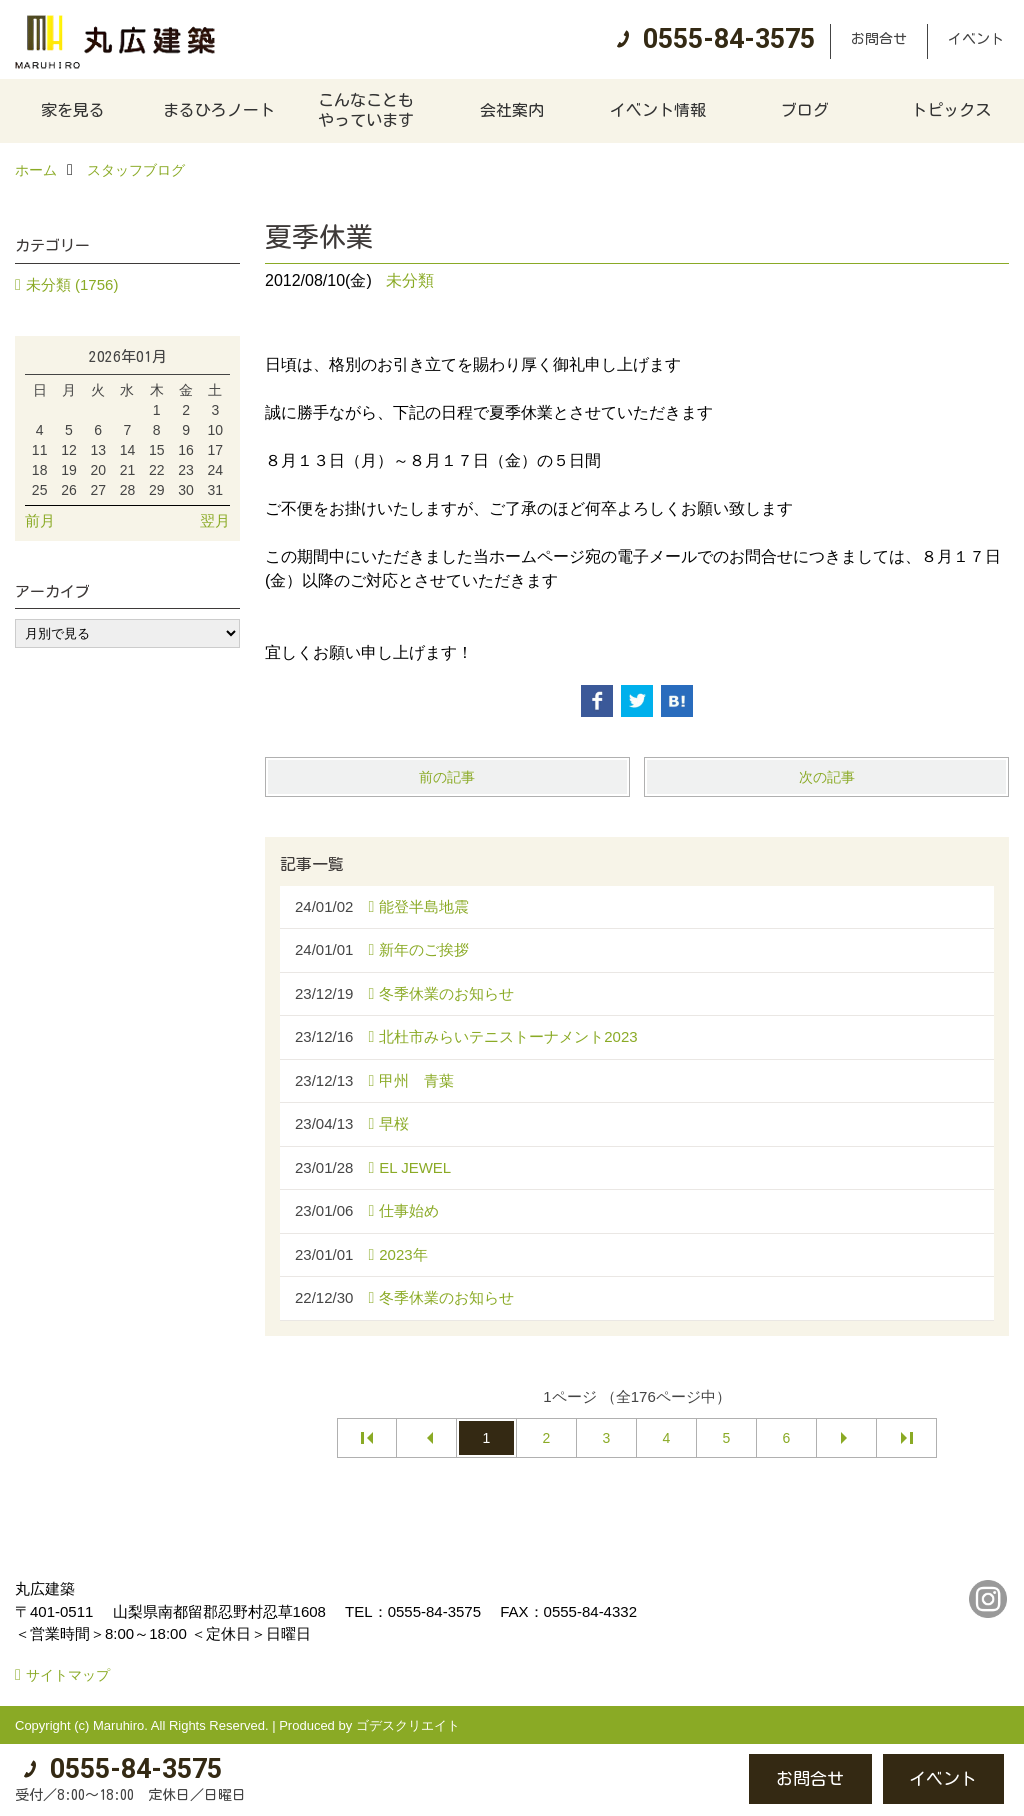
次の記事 (827, 777)
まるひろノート (219, 110)
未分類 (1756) (72, 284)
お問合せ (879, 39)
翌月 (215, 520)
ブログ (805, 110)
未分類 (410, 280)
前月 (40, 520)
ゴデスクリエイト (408, 1725)
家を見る (73, 110)
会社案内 (512, 110)
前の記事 (447, 777)
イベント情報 (658, 110)
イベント (976, 39)
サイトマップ (68, 1675)
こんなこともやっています (366, 110)
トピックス (951, 110)
